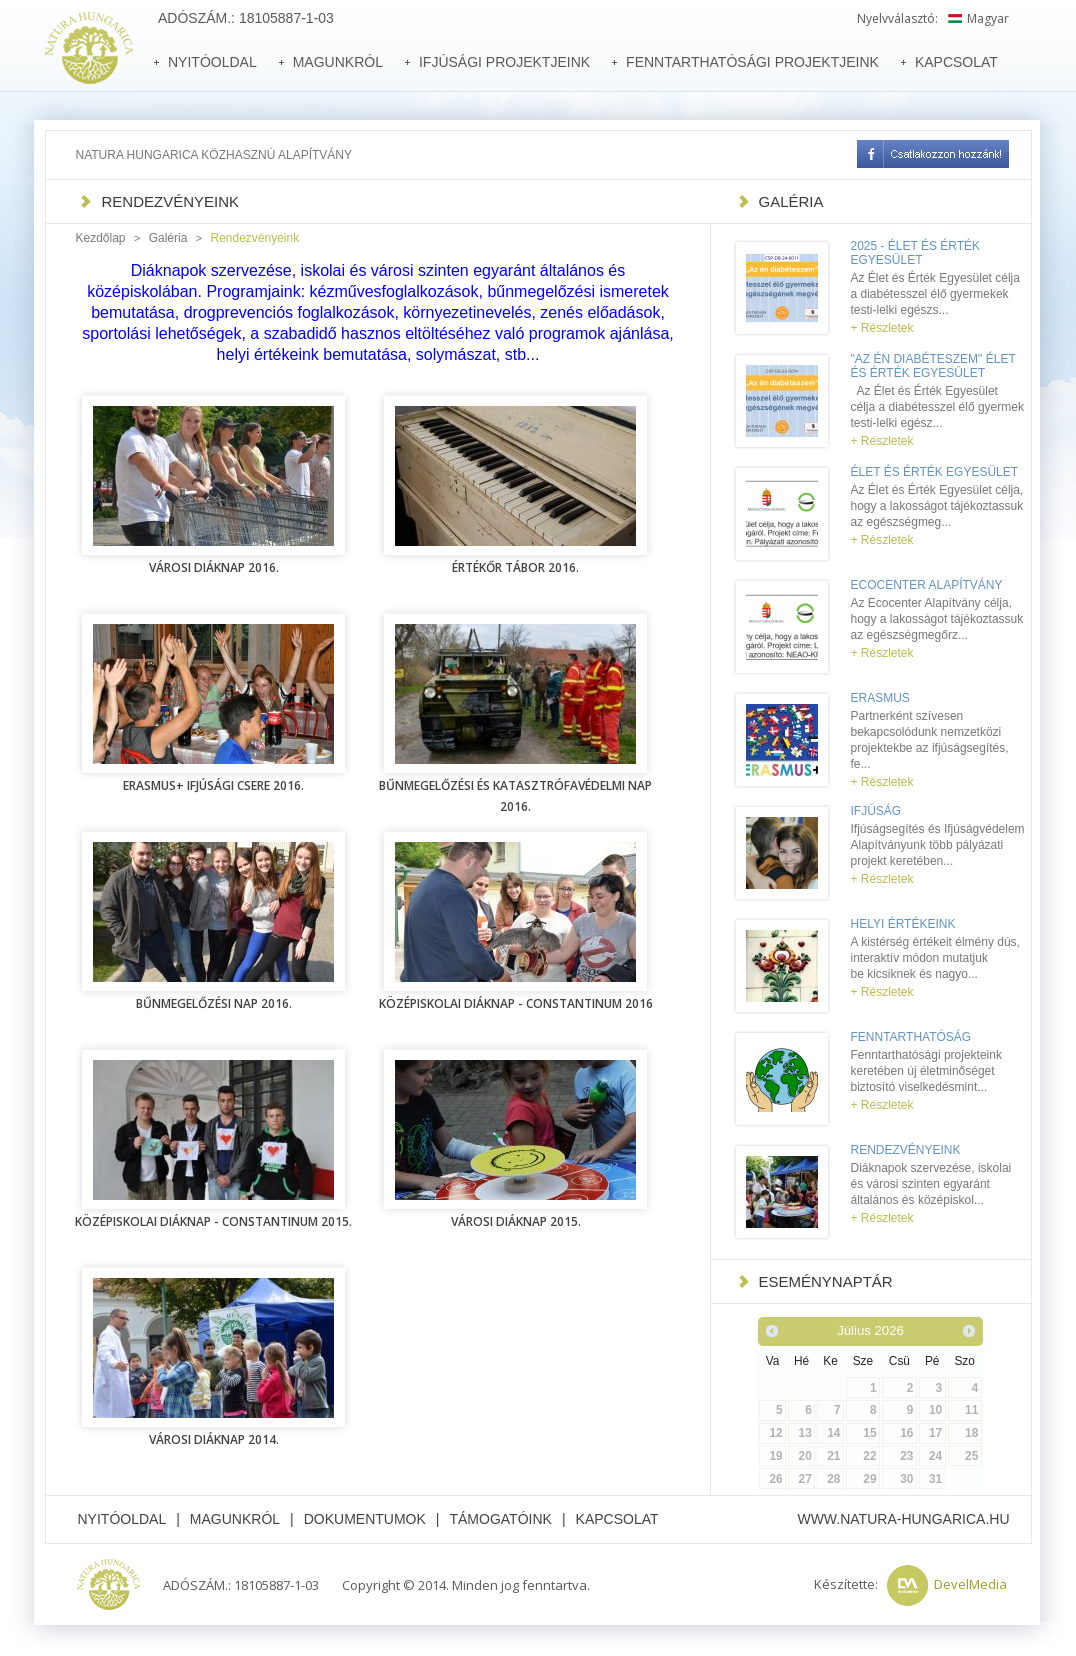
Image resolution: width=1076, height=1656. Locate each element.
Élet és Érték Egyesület (935, 472)
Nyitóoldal (122, 1519)
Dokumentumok (365, 1519)
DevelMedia (970, 1584)
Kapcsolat (617, 1519)
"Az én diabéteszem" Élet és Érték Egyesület (933, 366)
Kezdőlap (101, 238)
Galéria (168, 238)
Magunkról (235, 1519)
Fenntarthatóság (911, 1037)
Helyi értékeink (903, 924)
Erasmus (880, 698)
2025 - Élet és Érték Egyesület (916, 253)
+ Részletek (882, 328)
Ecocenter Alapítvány (927, 585)
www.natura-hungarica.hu (903, 1519)
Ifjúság (876, 811)
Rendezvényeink (906, 1150)
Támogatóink (500, 1519)
